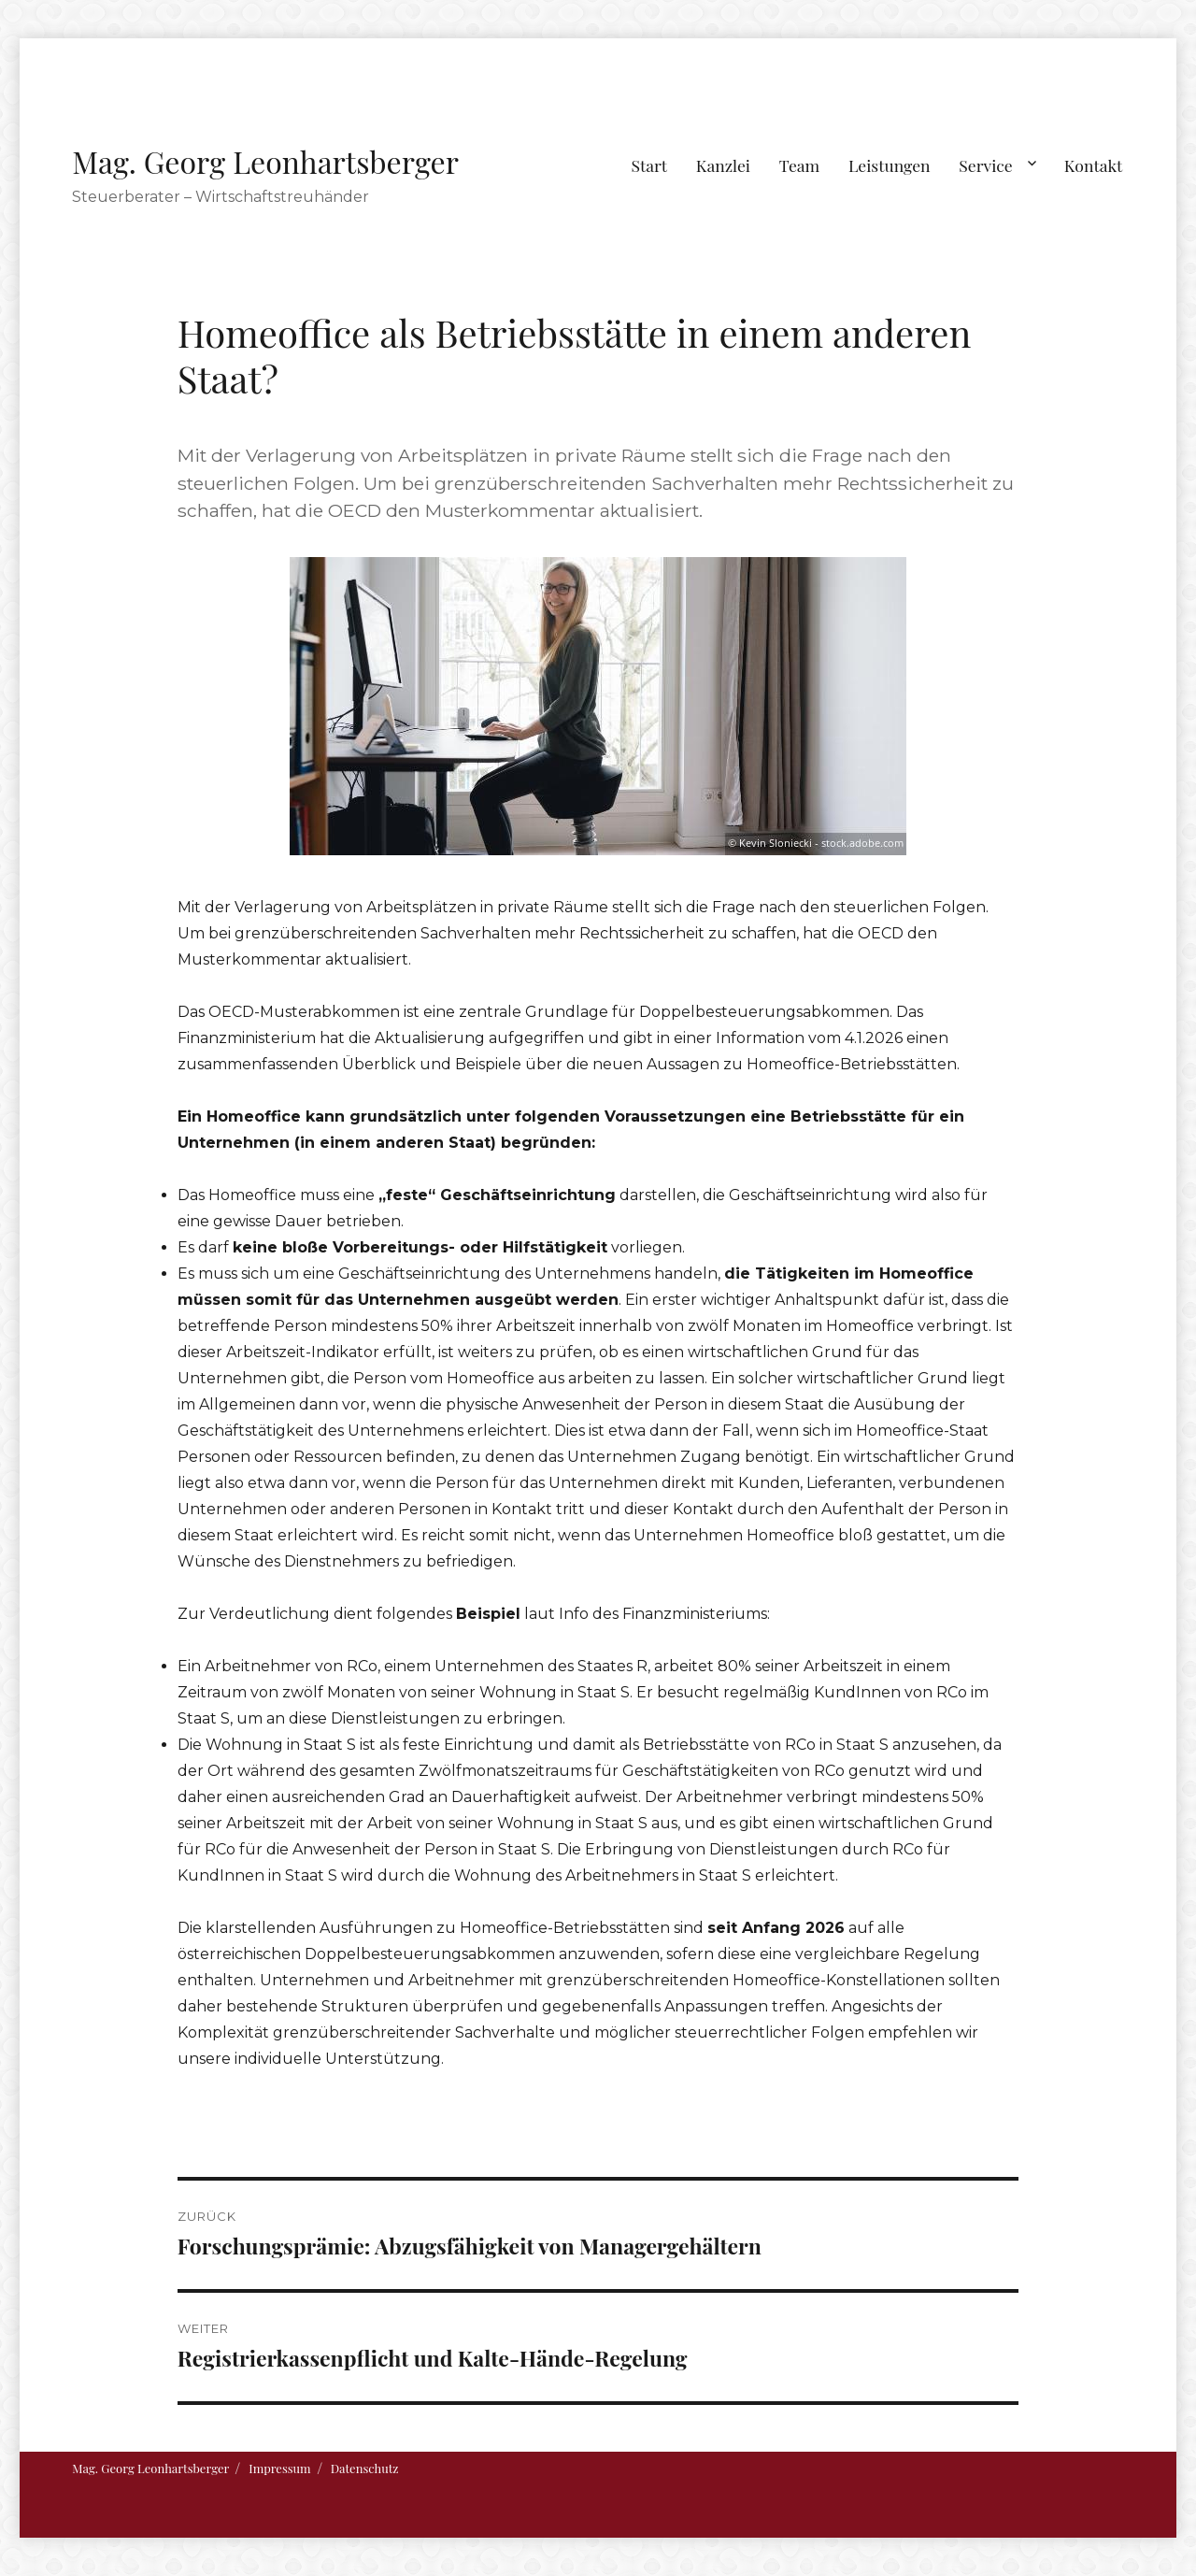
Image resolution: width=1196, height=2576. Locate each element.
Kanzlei (723, 165)
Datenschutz (365, 2468)
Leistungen (889, 165)
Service (985, 165)
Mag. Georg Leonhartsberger (265, 161)
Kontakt (1093, 165)
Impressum (279, 2468)
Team (799, 165)
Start (650, 165)
